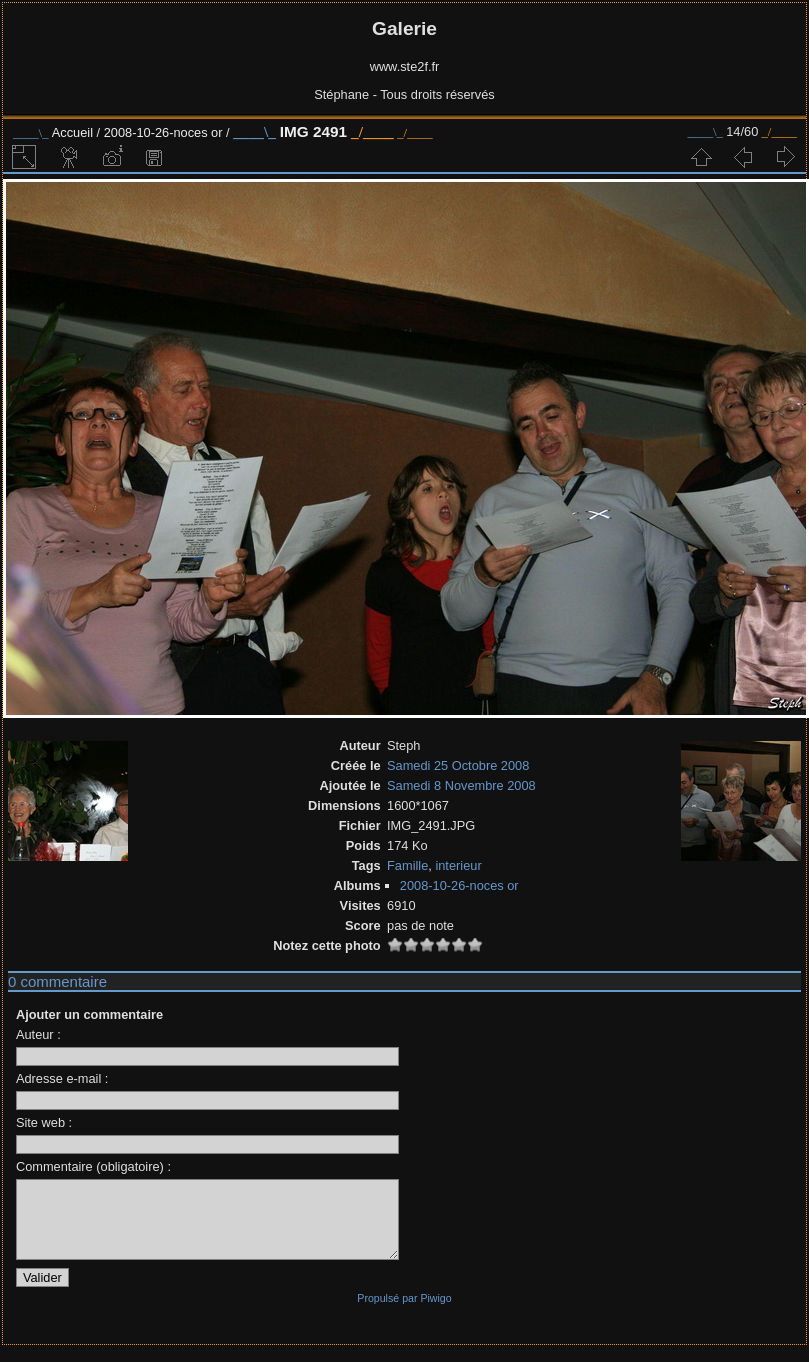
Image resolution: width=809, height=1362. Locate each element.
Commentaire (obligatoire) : (93, 1166)
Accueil (72, 132)
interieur (458, 865)
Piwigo (435, 1313)
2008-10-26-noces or (163, 132)
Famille (407, 865)
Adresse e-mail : (62, 1078)
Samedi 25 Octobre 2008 (458, 765)
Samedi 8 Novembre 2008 (461, 785)
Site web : (44, 1122)
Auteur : (38, 1034)
